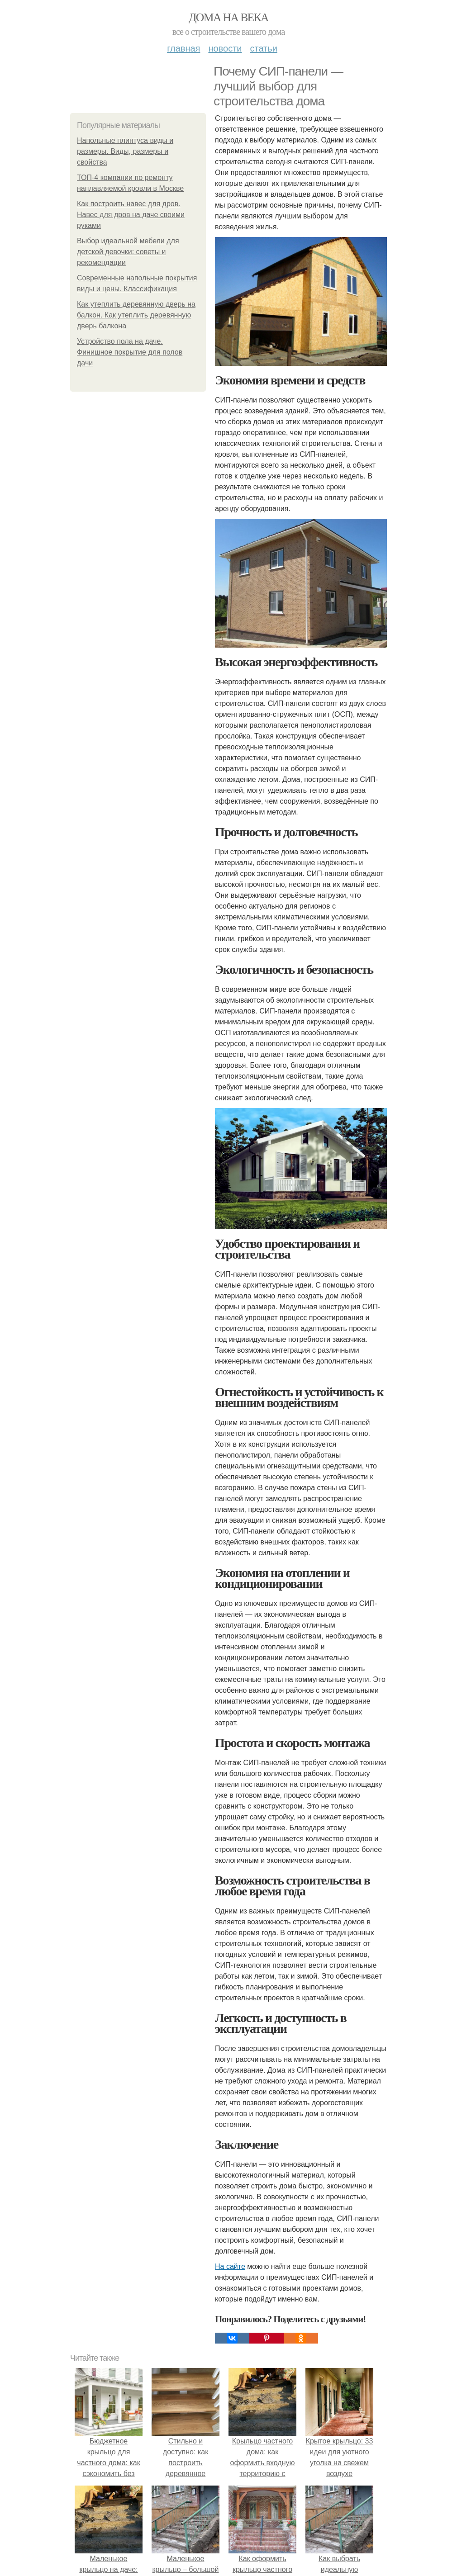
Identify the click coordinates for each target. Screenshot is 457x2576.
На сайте (230, 2266)
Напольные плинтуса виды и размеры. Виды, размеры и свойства (125, 151)
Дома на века (228, 17)
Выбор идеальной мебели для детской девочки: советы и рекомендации (128, 251)
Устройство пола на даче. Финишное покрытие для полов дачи (129, 352)
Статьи (263, 48)
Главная (183, 48)
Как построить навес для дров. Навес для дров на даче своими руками (131, 214)
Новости (225, 48)
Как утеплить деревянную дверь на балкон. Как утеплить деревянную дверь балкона (136, 315)
